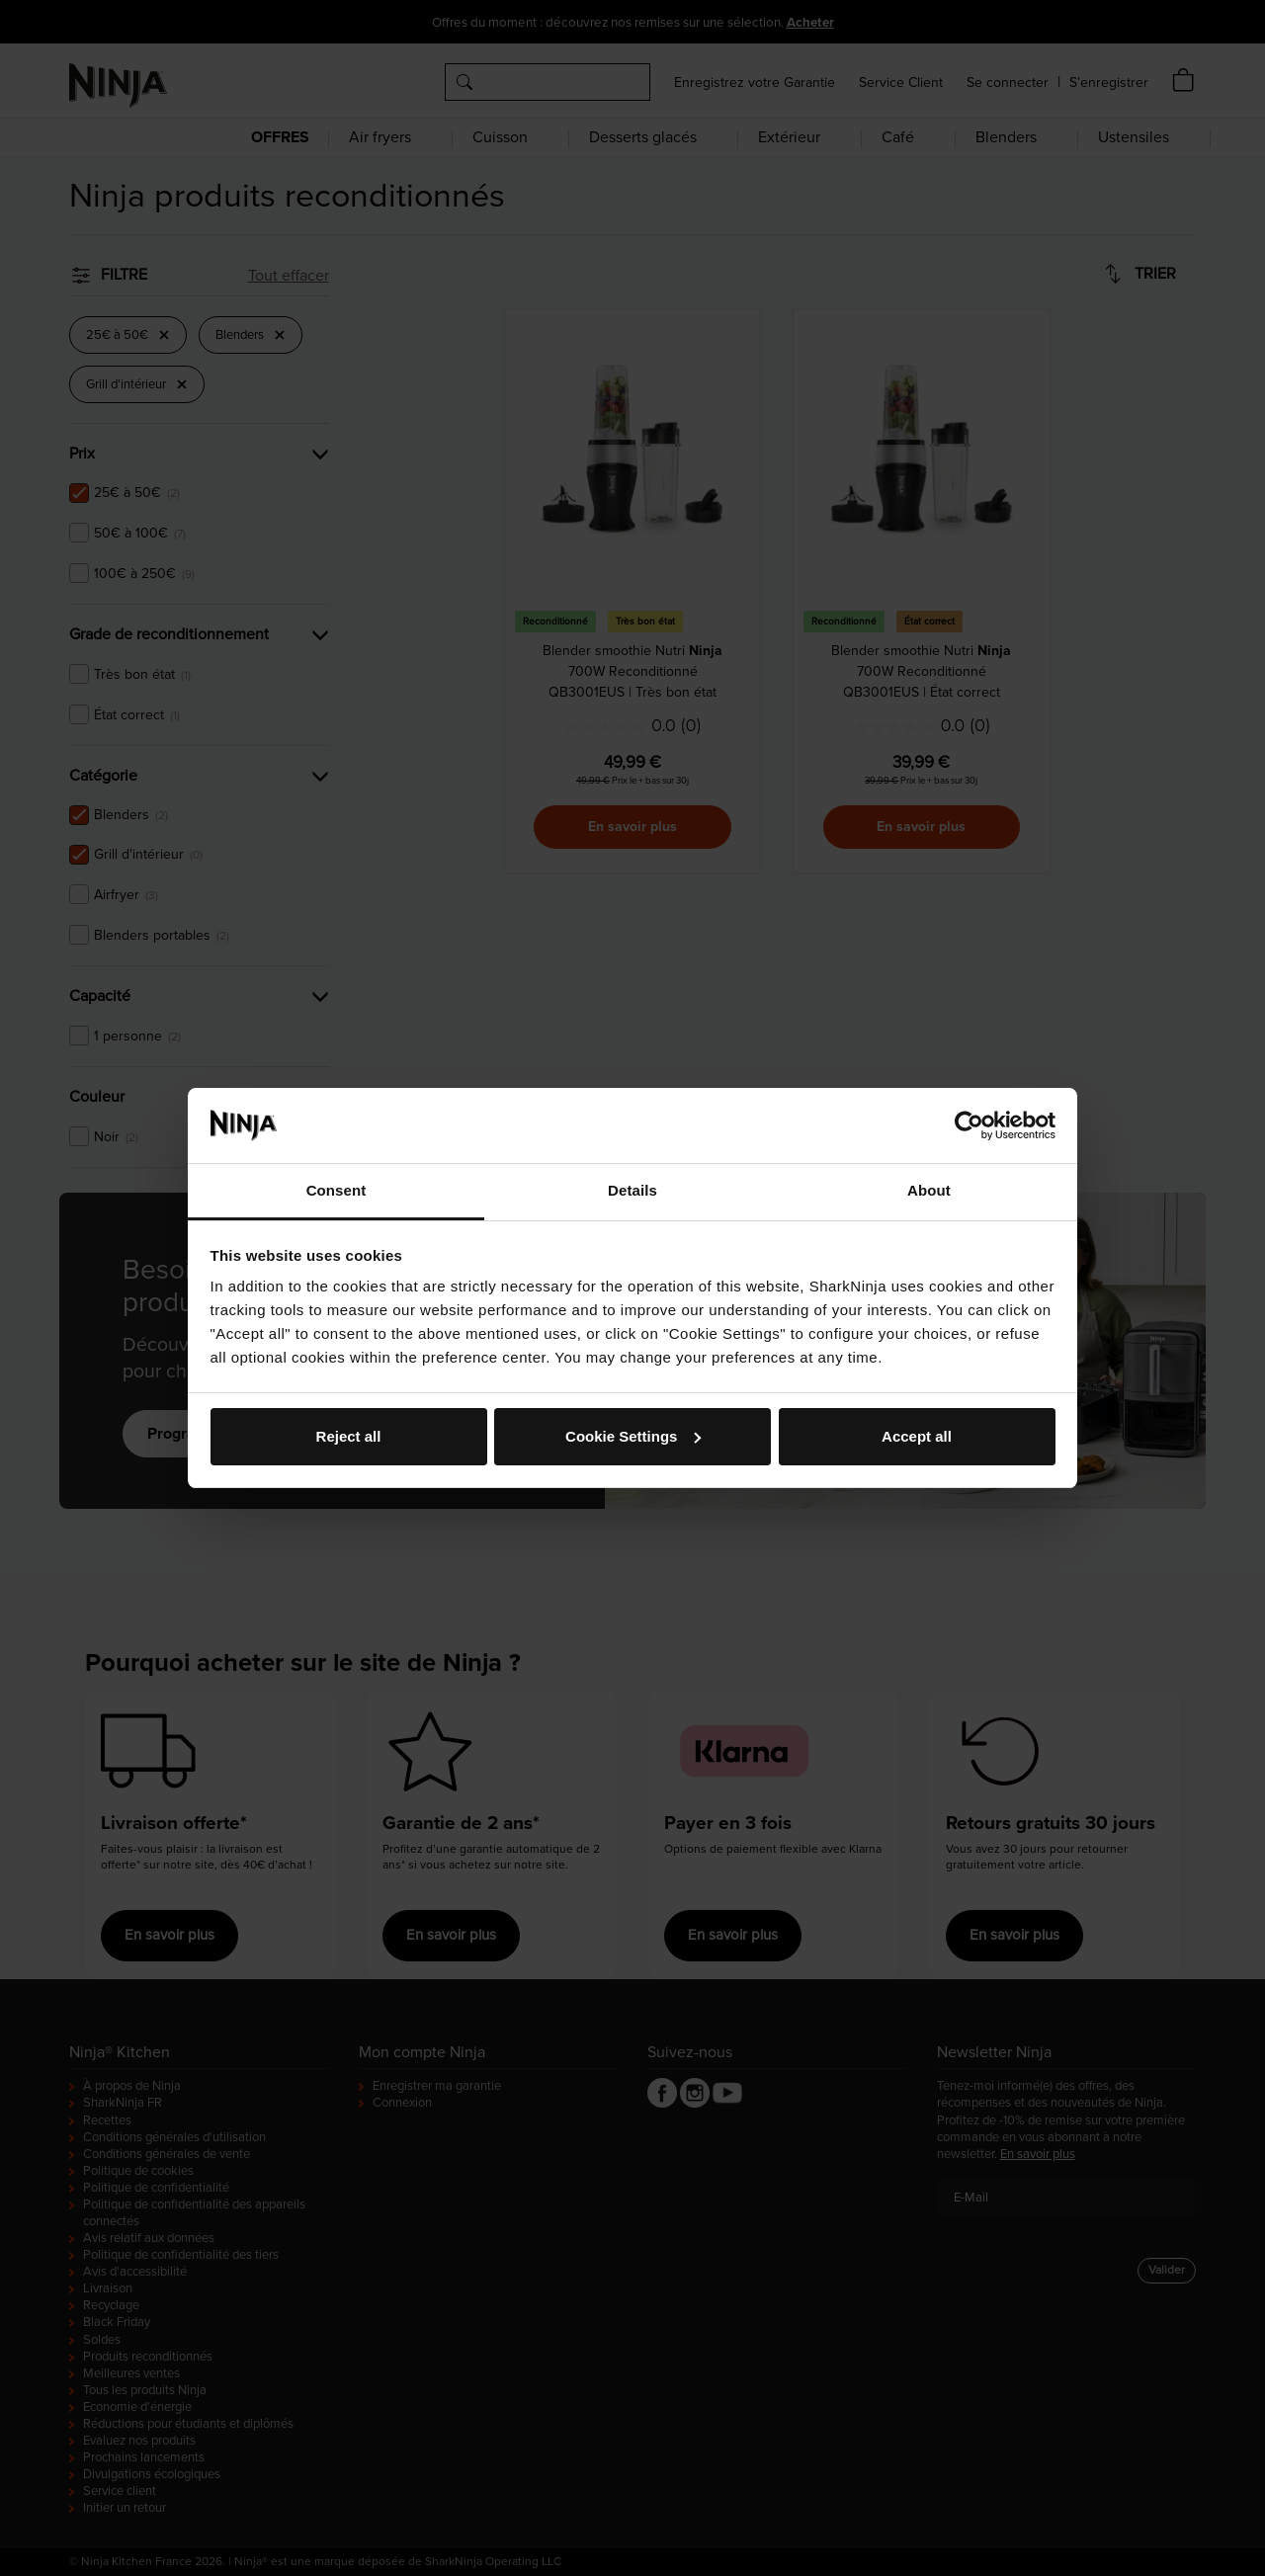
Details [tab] (632, 1190)
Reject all (348, 1436)
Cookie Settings (633, 1436)
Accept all (917, 1436)
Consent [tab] (336, 1190)
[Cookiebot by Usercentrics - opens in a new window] (969, 1125)
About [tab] (929, 1190)
